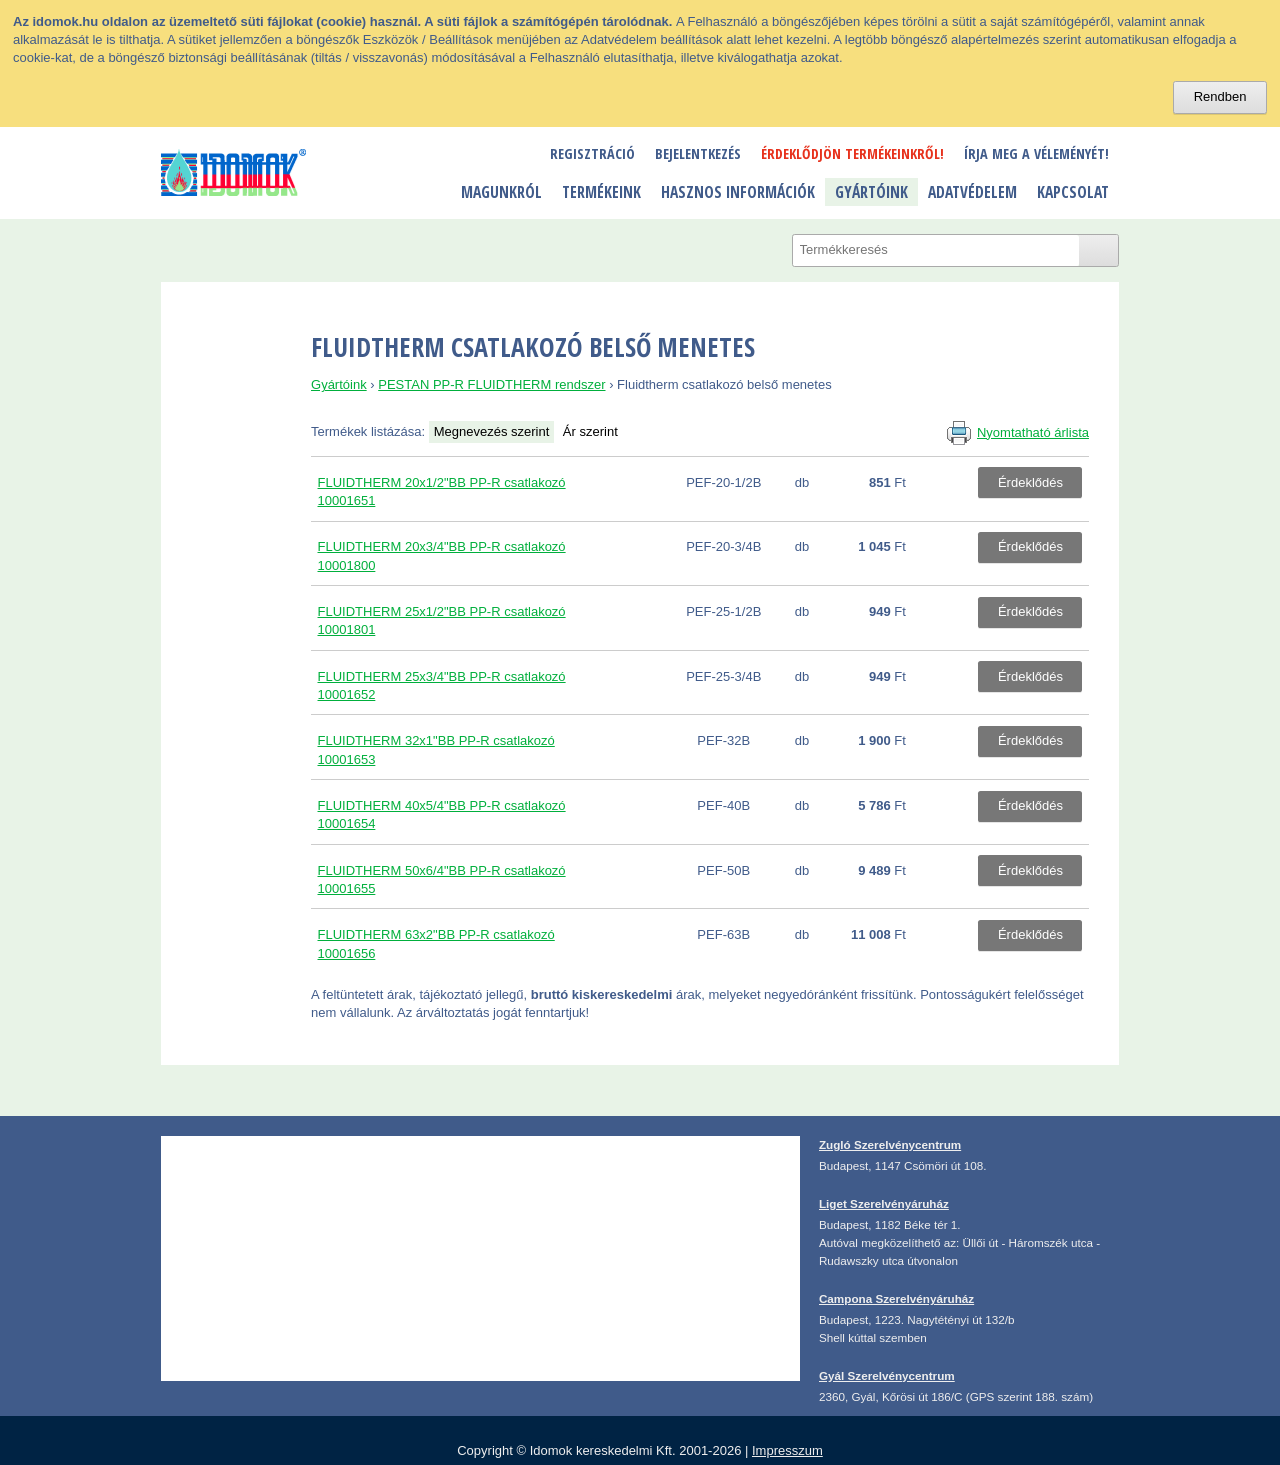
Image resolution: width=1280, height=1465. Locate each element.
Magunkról (501, 192)
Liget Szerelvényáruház (884, 1203)
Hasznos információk (738, 192)
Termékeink (601, 192)
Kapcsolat (1073, 192)
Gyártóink (871, 192)
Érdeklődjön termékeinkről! (852, 153)
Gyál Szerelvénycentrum (887, 1375)
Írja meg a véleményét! (1036, 153)
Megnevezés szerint (492, 431)
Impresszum (787, 1450)
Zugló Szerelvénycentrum (890, 1144)
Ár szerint (590, 431)
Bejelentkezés (698, 153)
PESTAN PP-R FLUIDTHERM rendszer (491, 384)
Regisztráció (592, 153)
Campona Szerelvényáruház (896, 1298)
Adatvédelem (972, 192)
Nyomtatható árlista (1033, 432)
